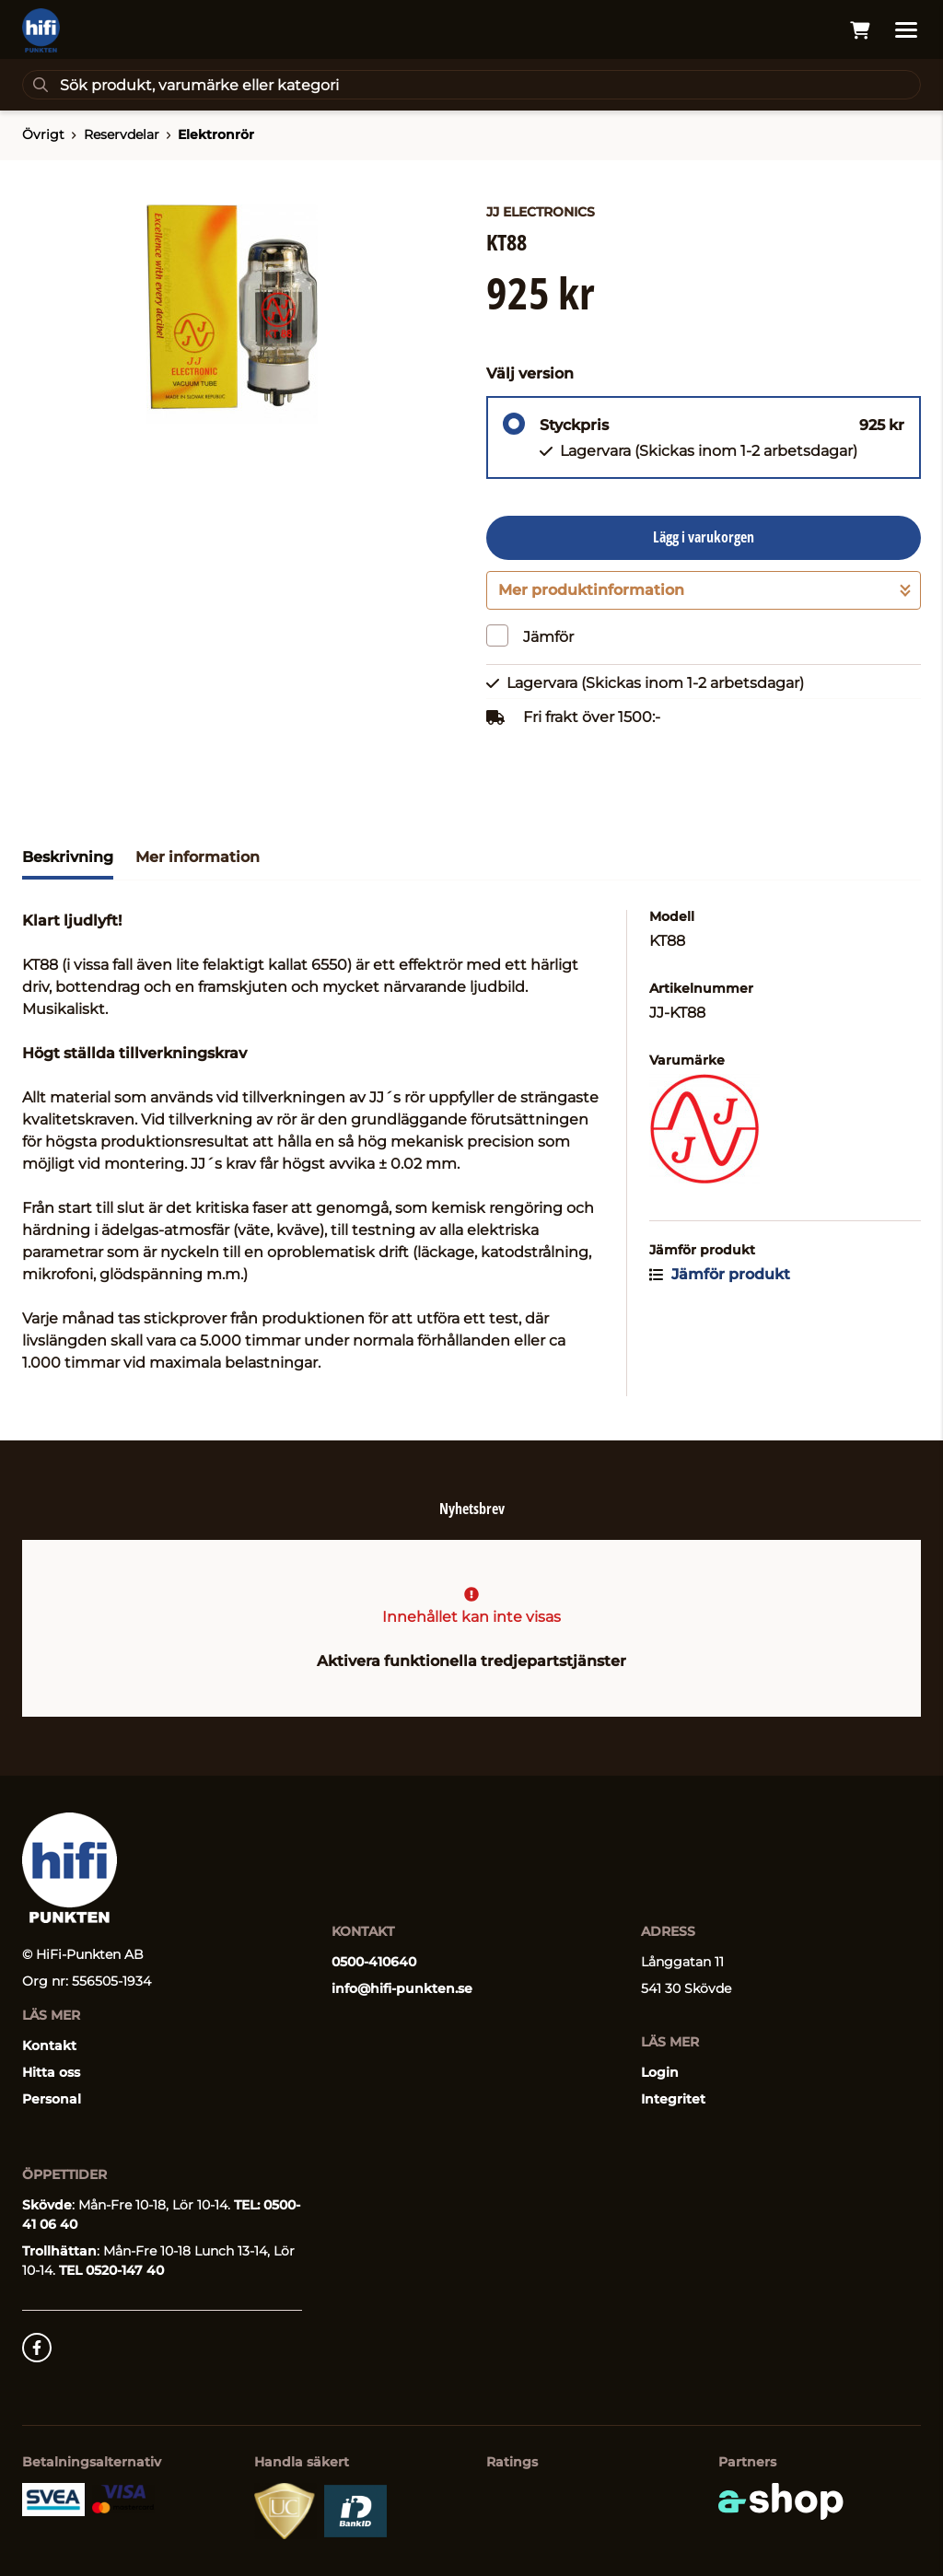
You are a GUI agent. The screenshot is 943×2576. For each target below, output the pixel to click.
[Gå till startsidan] (41, 30)
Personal (51, 2099)
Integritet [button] (673, 2099)
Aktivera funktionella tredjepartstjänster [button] (471, 1661)
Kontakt (49, 2045)
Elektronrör (216, 134)
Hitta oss (51, 2072)
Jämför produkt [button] (719, 1274)
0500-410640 (374, 1961)
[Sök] (471, 84)
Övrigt (43, 134)
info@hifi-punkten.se (402, 1988)
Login (660, 2072)
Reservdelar (121, 134)
